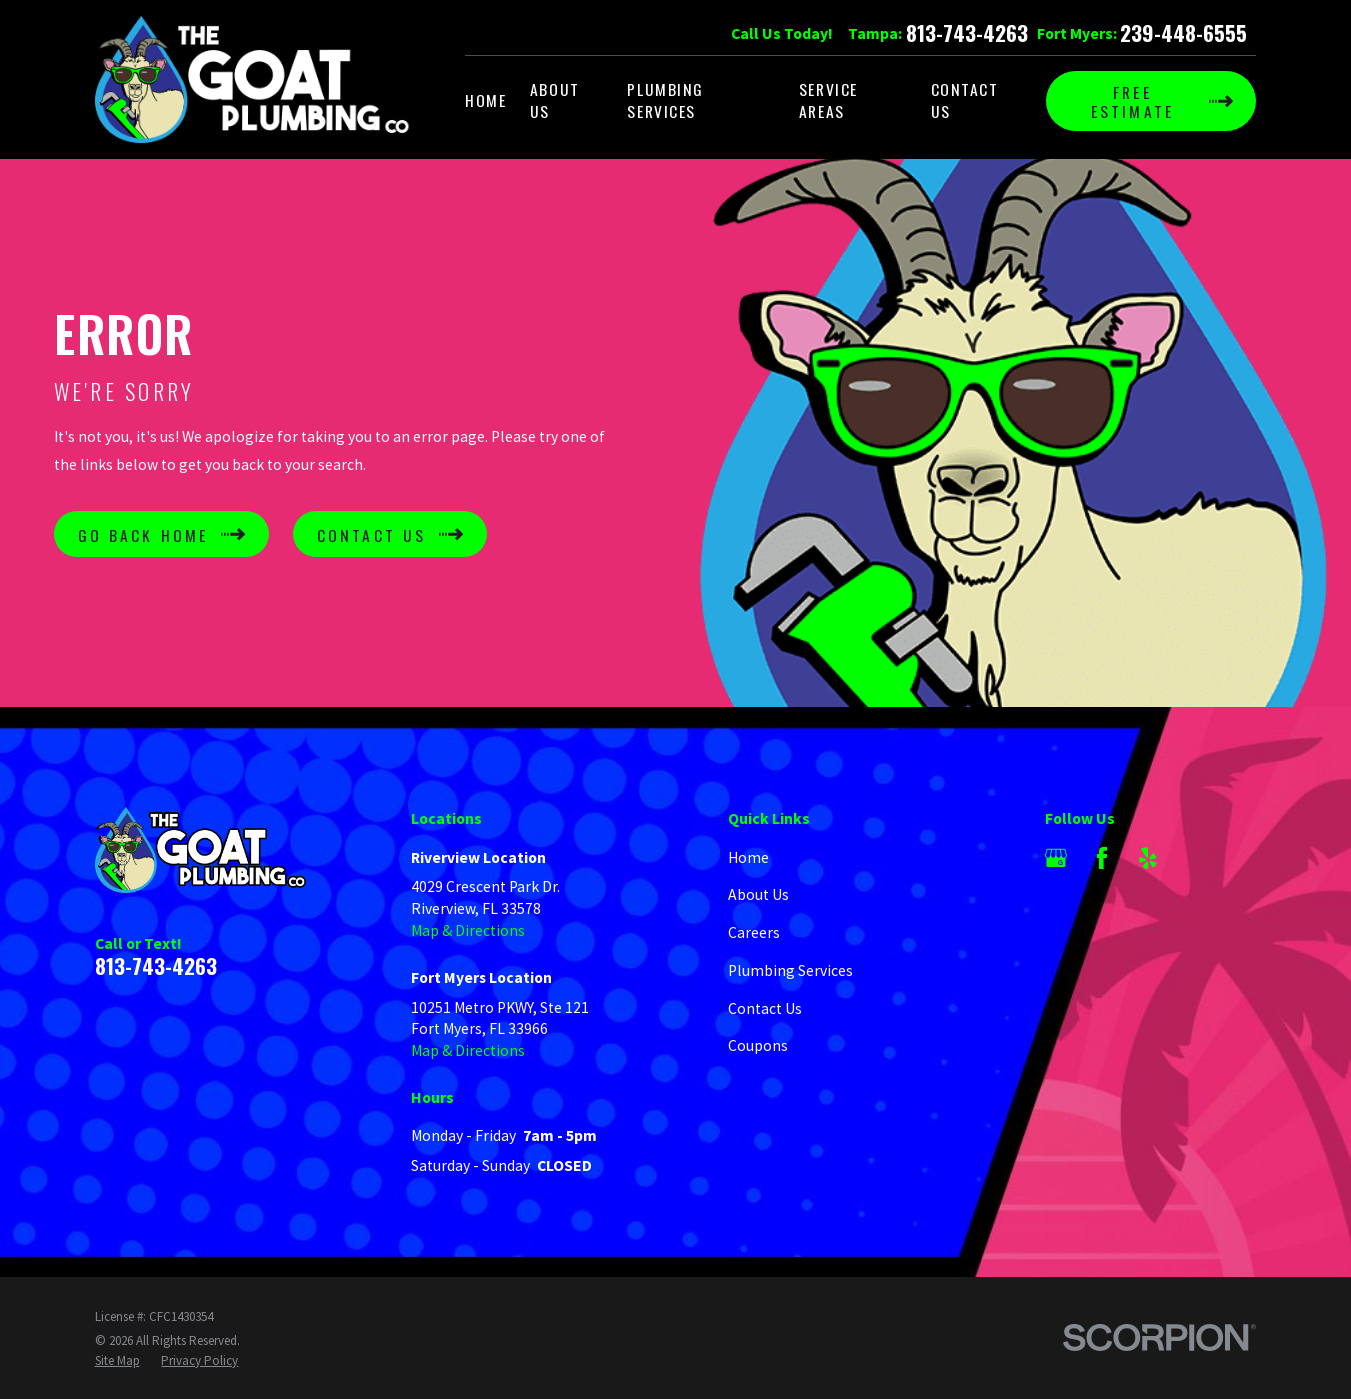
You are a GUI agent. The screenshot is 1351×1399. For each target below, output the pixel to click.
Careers (754, 932)
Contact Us (765, 1008)
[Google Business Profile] (1056, 858)
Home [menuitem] (485, 100)
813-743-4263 (967, 33)
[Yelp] (1148, 858)
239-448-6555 (1183, 33)
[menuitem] (117, 1361)
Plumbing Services (790, 970)
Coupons (758, 1045)
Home (748, 857)
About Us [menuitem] (555, 100)
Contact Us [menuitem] (965, 100)
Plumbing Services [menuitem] (665, 100)
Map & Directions (468, 930)
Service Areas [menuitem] (828, 100)
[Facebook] (1102, 858)
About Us (758, 894)
